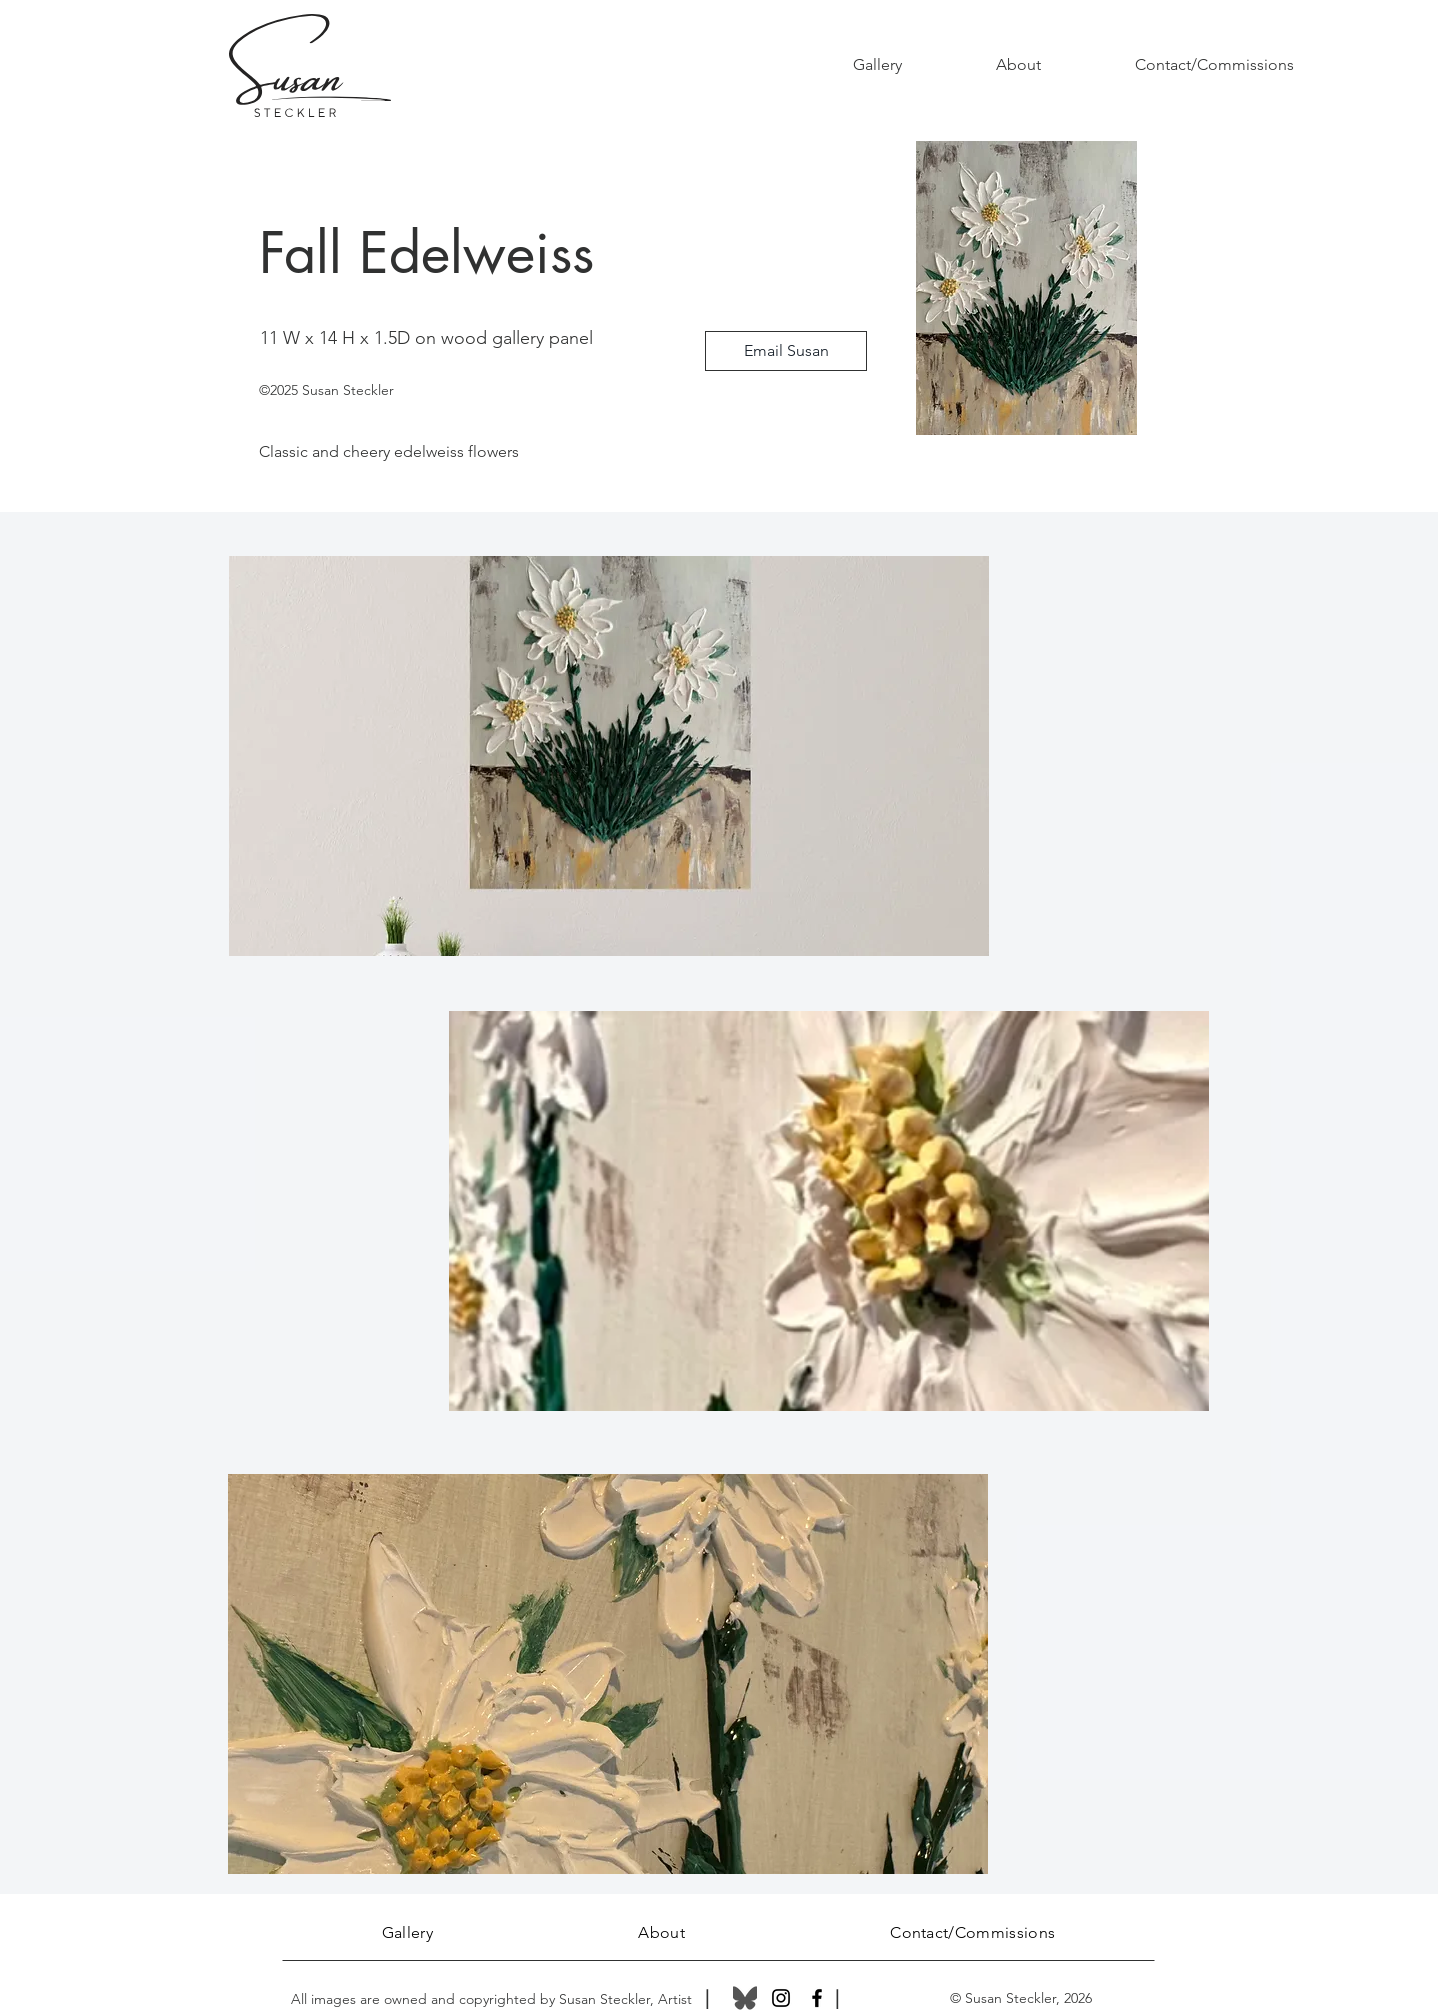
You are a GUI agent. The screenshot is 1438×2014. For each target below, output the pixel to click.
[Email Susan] (786, 351)
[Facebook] (817, 1998)
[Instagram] (781, 1998)
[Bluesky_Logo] (745, 1998)
